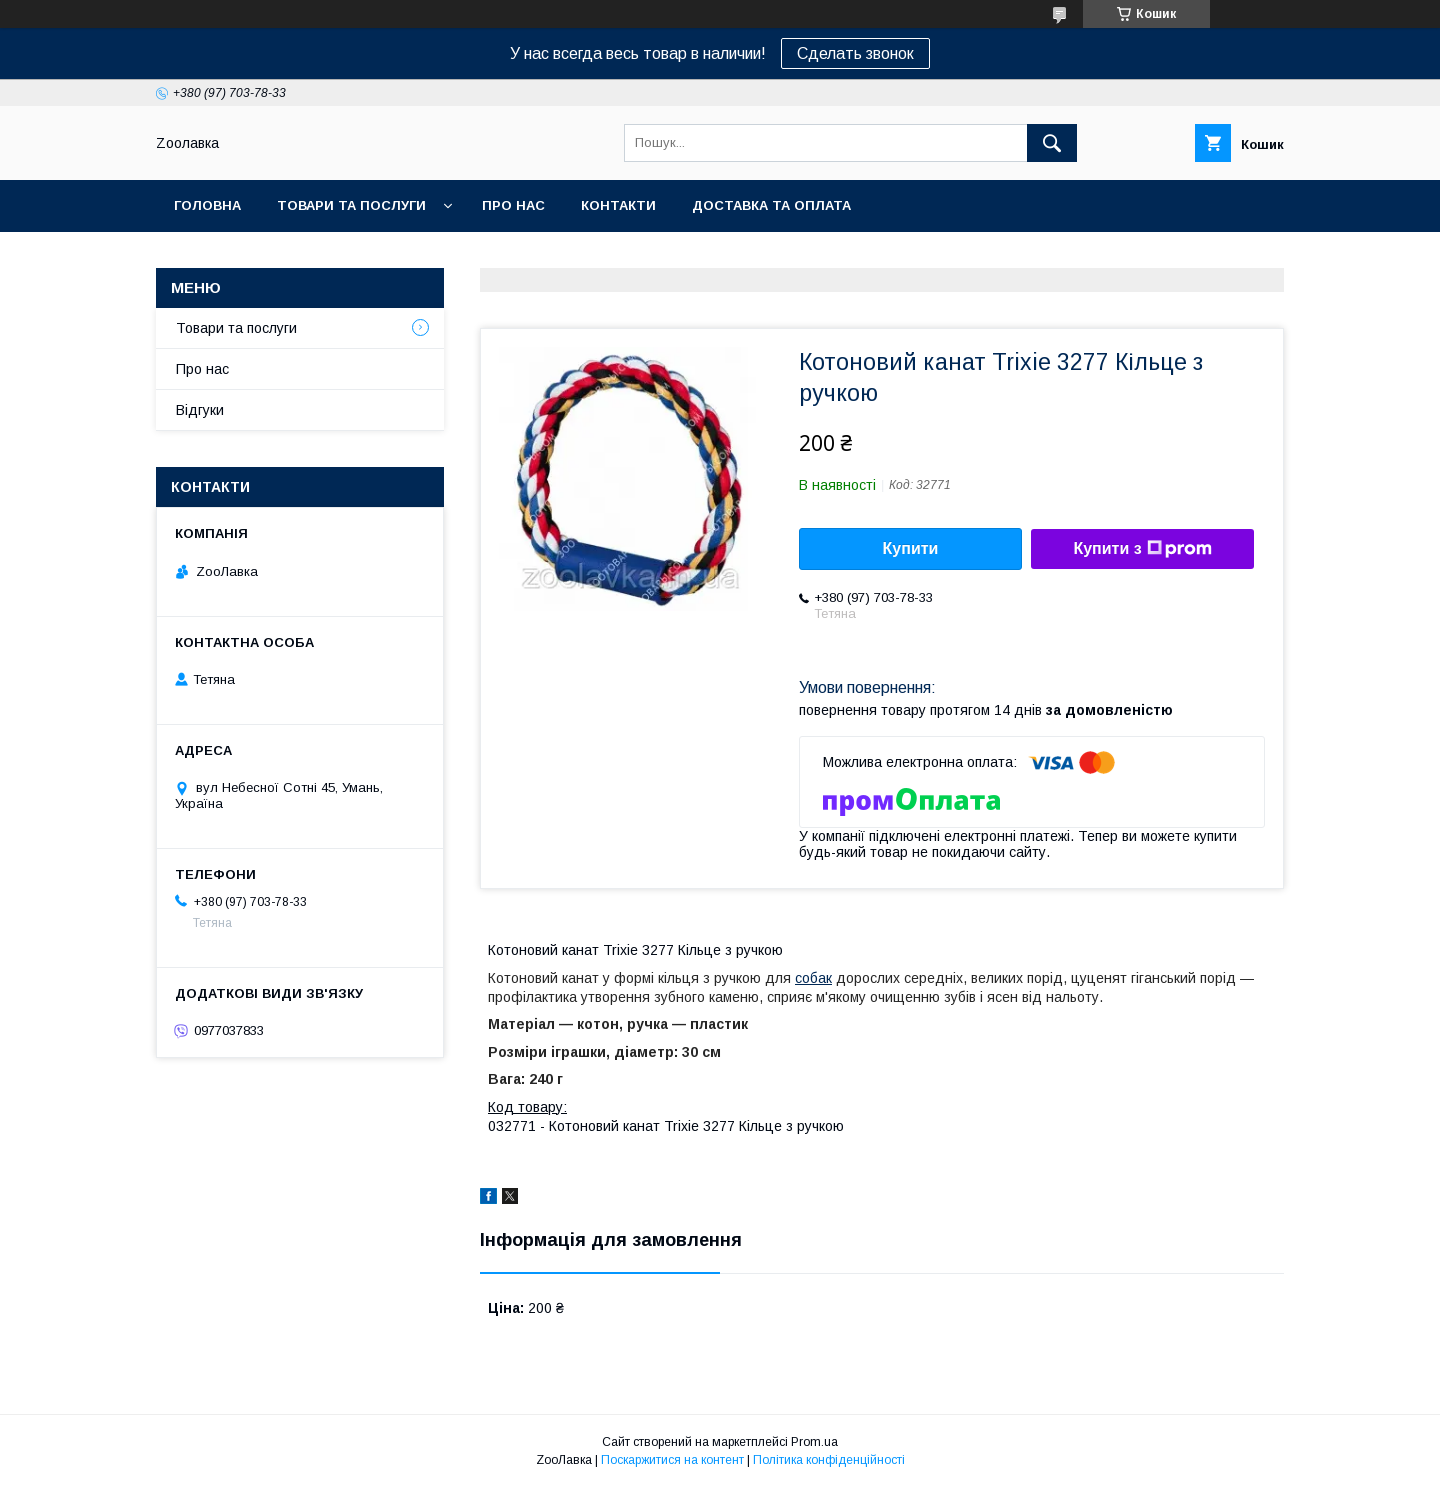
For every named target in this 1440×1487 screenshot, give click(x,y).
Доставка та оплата (771, 205)
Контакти (618, 205)
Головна (207, 205)
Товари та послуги (351, 205)
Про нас (513, 205)
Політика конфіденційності (829, 1460)
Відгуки (200, 410)
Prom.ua (814, 1442)
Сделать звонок (855, 53)
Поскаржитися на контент (672, 1460)
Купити (911, 548)
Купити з (1142, 549)
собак (813, 978)
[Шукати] (1052, 143)
